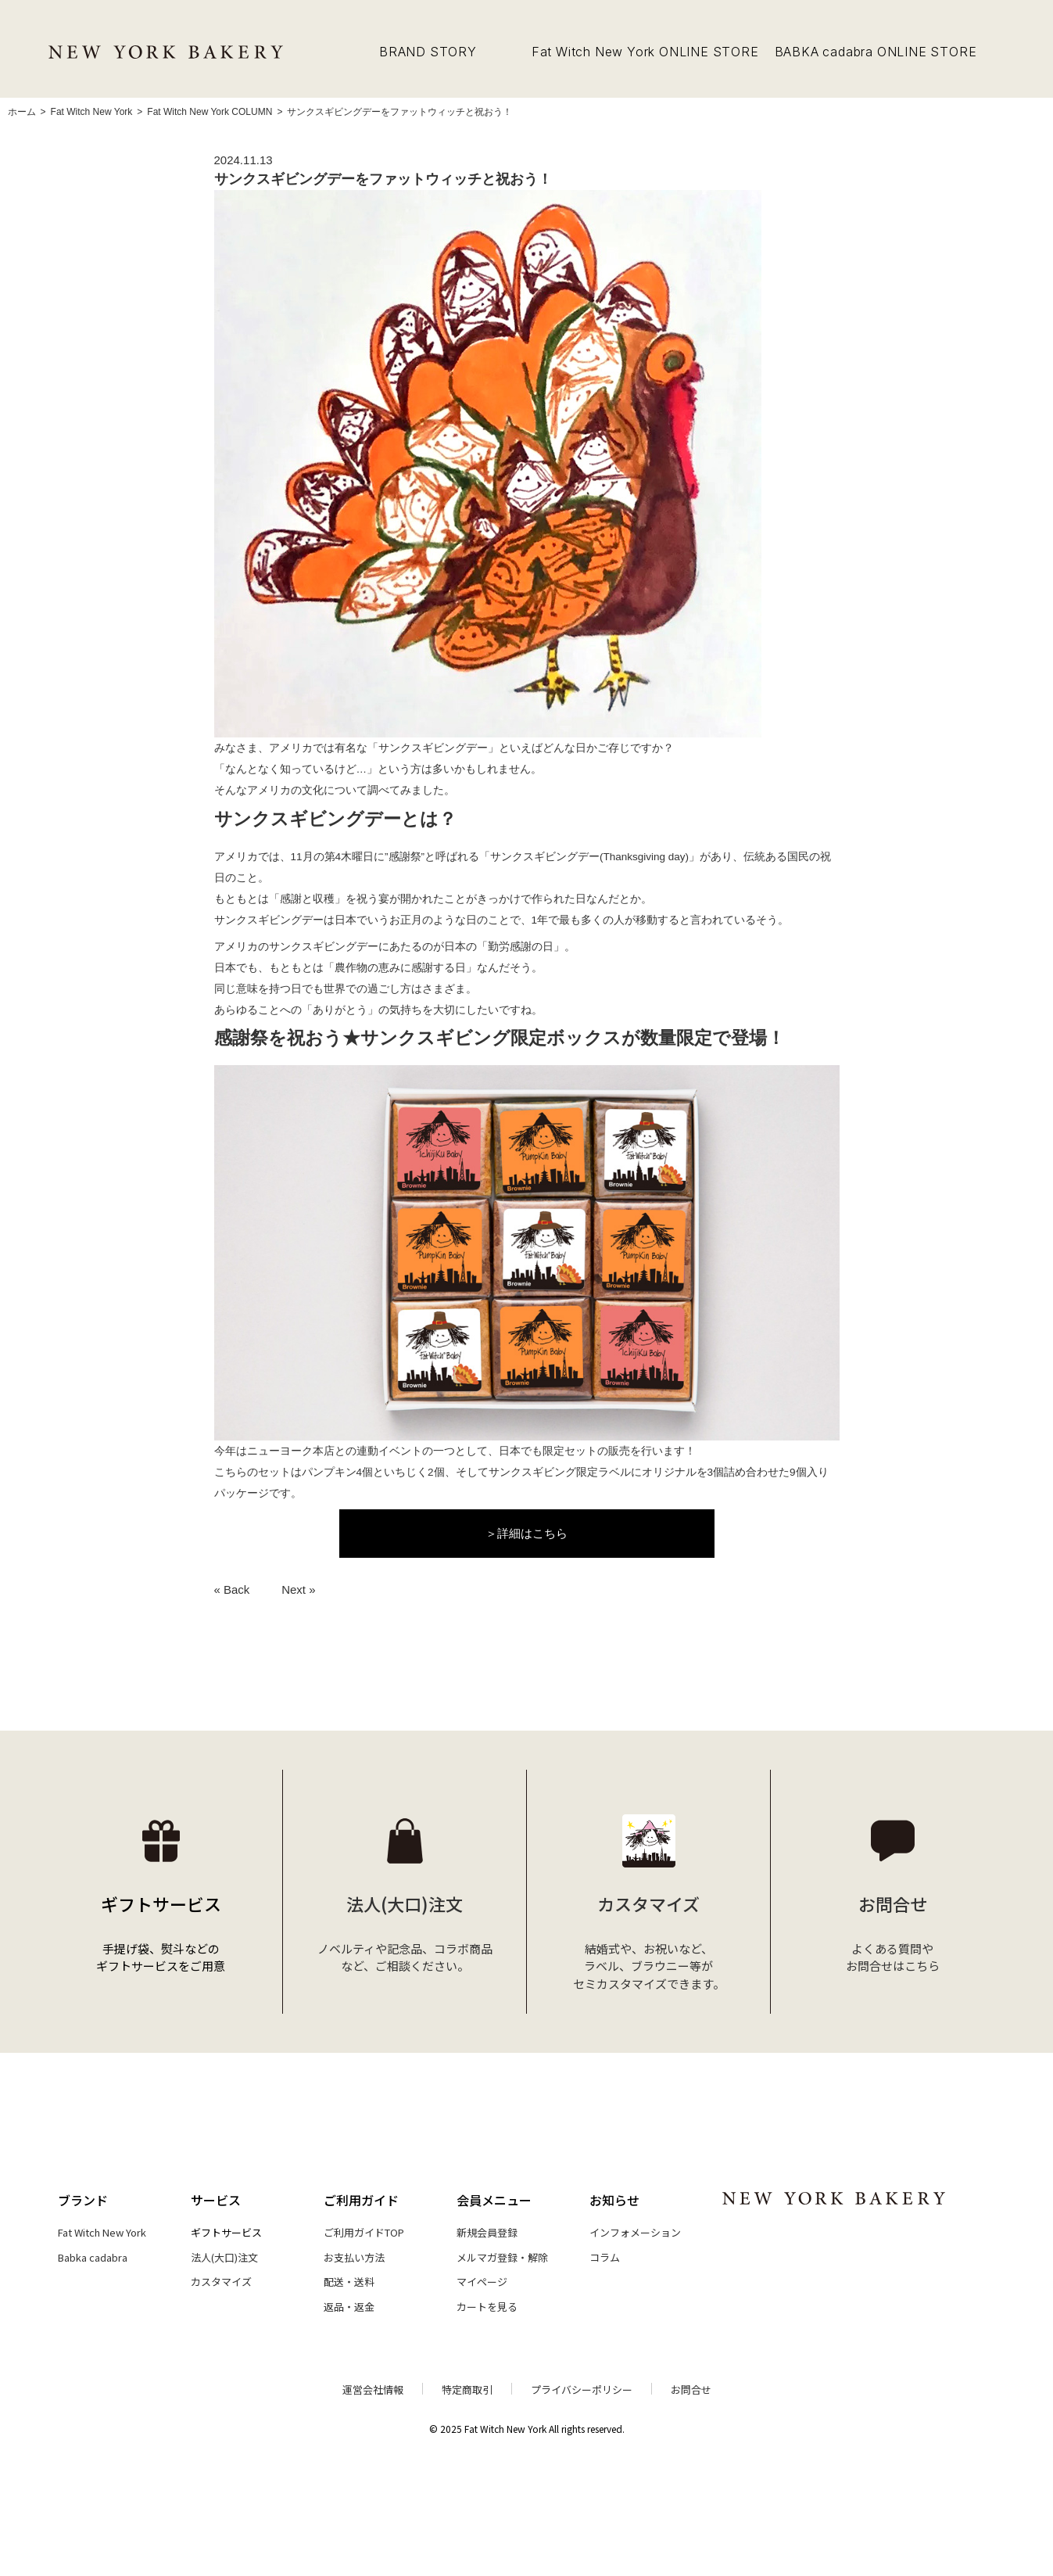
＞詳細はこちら (526, 1533)
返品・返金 (349, 2306)
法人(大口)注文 (224, 2257)
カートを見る (487, 2306)
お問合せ (691, 2389)
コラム (604, 2257)
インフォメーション (635, 2232)
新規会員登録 (487, 2232)
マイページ (482, 2281)
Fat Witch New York (102, 2232)
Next (293, 1589)
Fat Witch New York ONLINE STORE (645, 51)
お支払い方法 (354, 2257)
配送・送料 (349, 2281)
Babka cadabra (92, 2257)
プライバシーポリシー (581, 2389)
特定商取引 (467, 2389)
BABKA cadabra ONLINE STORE (876, 51)
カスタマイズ (221, 2281)
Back (236, 1589)
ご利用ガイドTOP (364, 2232)
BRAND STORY (428, 51)
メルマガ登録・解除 (502, 2257)
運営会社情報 (372, 2389)
